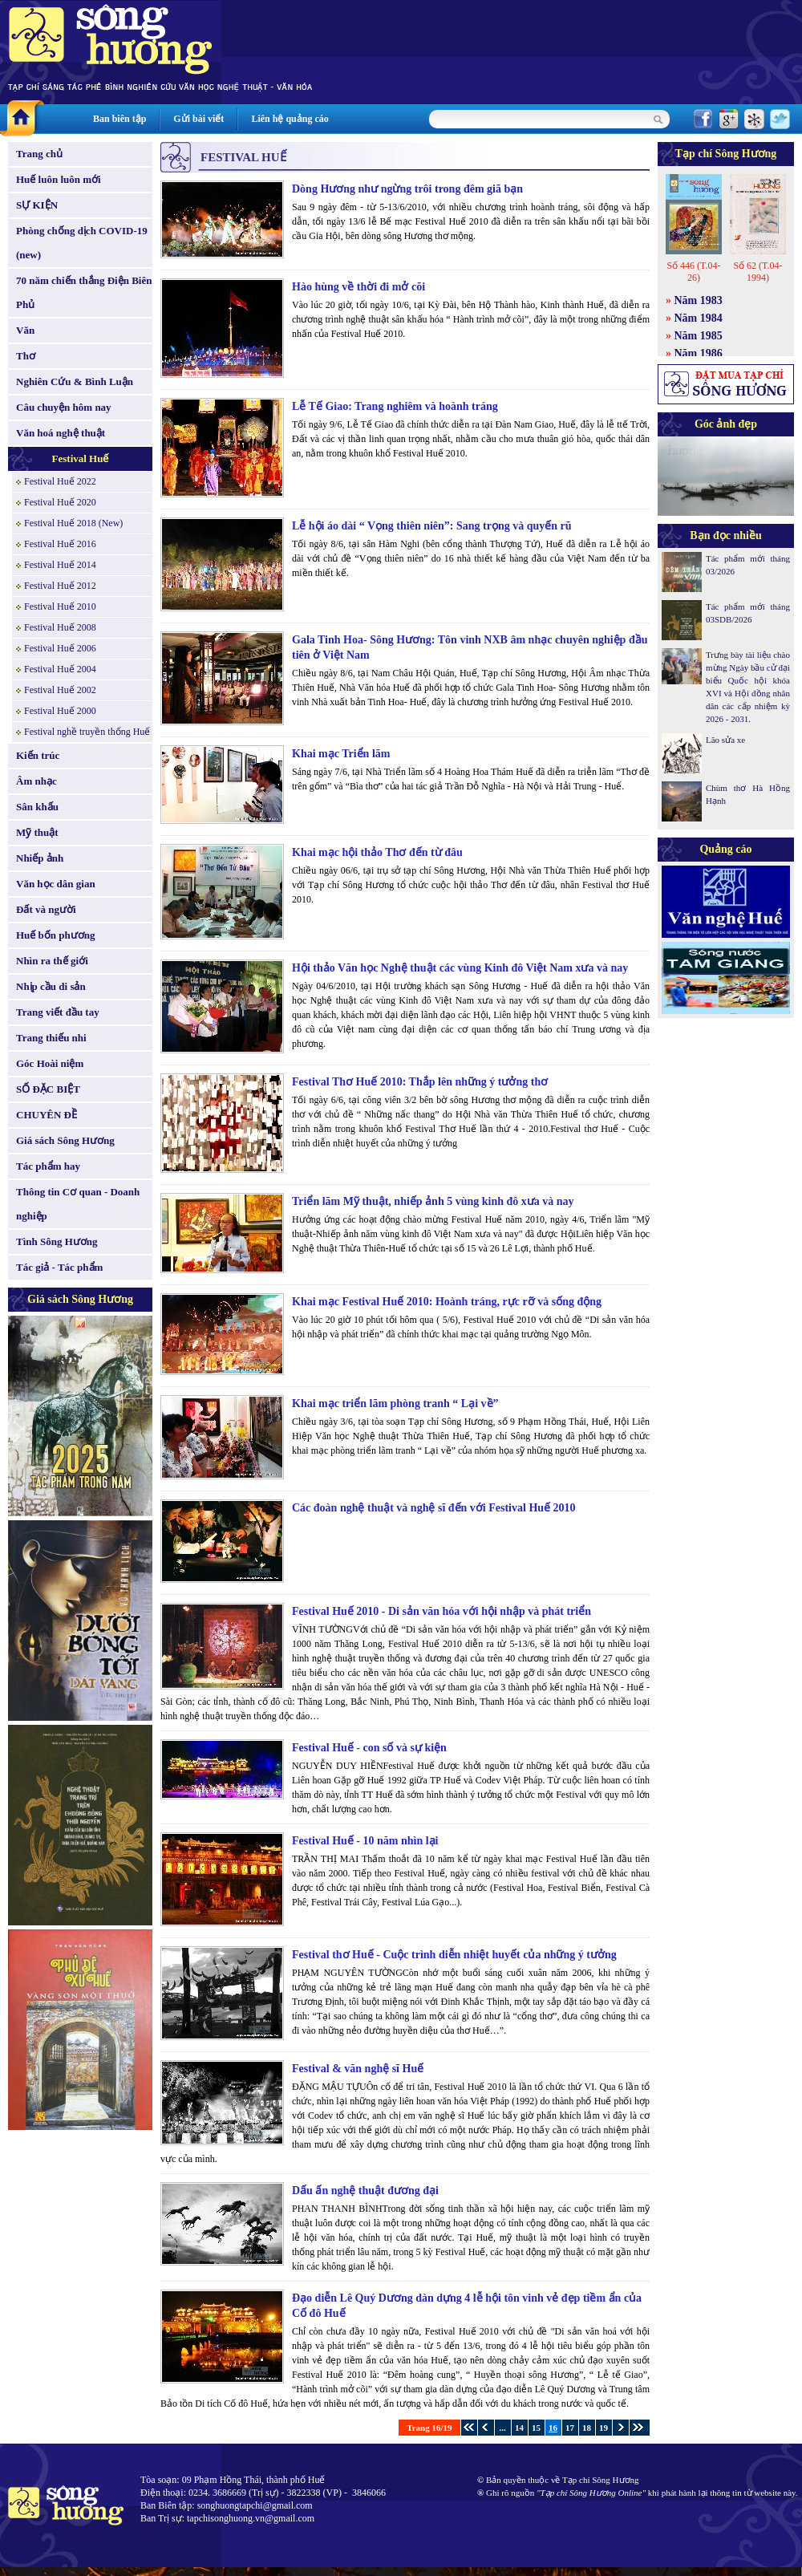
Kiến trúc (37, 755)
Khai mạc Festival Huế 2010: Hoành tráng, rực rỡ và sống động (447, 1302)
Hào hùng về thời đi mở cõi (358, 287)
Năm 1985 (698, 336)
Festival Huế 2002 (60, 690)
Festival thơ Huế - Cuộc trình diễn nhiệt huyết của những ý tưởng (454, 1955)
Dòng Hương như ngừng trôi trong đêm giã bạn (407, 189)
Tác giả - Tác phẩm (59, 1267)
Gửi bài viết (198, 118)
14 (519, 2427)
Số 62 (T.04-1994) (757, 271)
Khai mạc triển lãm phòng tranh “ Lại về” (395, 1404)
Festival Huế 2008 (60, 627)
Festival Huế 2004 (60, 669)
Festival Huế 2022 (60, 481)
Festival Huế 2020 (60, 502)
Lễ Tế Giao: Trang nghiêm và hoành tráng (395, 406)
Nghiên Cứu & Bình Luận (74, 381)
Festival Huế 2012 (60, 585)
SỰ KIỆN (37, 205)
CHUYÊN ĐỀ (46, 1115)
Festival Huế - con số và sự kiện (369, 1748)
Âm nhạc (36, 781)
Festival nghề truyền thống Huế (87, 731)
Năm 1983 (698, 300)
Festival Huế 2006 (60, 648)
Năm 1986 (698, 353)
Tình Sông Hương (57, 1241)
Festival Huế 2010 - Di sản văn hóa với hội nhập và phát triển (441, 1611)
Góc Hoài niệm (49, 1063)
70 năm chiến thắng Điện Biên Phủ (84, 292)
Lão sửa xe (725, 739)
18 (586, 2427)
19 (603, 2427)
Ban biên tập (119, 118)
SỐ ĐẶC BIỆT (48, 1089)
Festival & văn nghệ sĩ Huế (357, 2069)
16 (553, 2427)
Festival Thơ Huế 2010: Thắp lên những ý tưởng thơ (420, 1082)
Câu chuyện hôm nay (63, 407)
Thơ (25, 356)
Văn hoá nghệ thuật (60, 433)
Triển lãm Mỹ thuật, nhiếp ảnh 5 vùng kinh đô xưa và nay (433, 1201)
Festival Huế (80, 458)
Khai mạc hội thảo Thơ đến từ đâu (377, 852)
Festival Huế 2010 (60, 606)
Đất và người (46, 909)
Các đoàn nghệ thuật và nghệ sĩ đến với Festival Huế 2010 (434, 1508)
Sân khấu (37, 807)
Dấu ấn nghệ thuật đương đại (365, 2191)
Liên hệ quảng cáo (289, 118)
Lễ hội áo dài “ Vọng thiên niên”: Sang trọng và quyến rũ (432, 526)
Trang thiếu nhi (51, 1038)
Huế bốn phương (55, 935)
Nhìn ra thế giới (52, 961)
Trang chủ (39, 154)
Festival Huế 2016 (60, 544)
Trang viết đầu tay (57, 1012)
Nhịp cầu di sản (51, 986)
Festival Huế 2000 (60, 710)
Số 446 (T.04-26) (693, 271)
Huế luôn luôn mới (58, 179)
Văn (25, 330)
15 (536, 2427)
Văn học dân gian (55, 884)
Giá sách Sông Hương (65, 1140)
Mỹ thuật (37, 832)
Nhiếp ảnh (39, 858)
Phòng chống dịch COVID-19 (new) (82, 243)
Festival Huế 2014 (60, 564)
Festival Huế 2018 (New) (73, 523)
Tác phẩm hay (48, 1166)
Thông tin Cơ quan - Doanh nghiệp (78, 1204)
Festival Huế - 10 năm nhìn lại (365, 1841)
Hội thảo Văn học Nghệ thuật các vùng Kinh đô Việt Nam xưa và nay (460, 968)
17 (569, 2427)
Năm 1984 (698, 318)
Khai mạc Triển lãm (341, 754)
